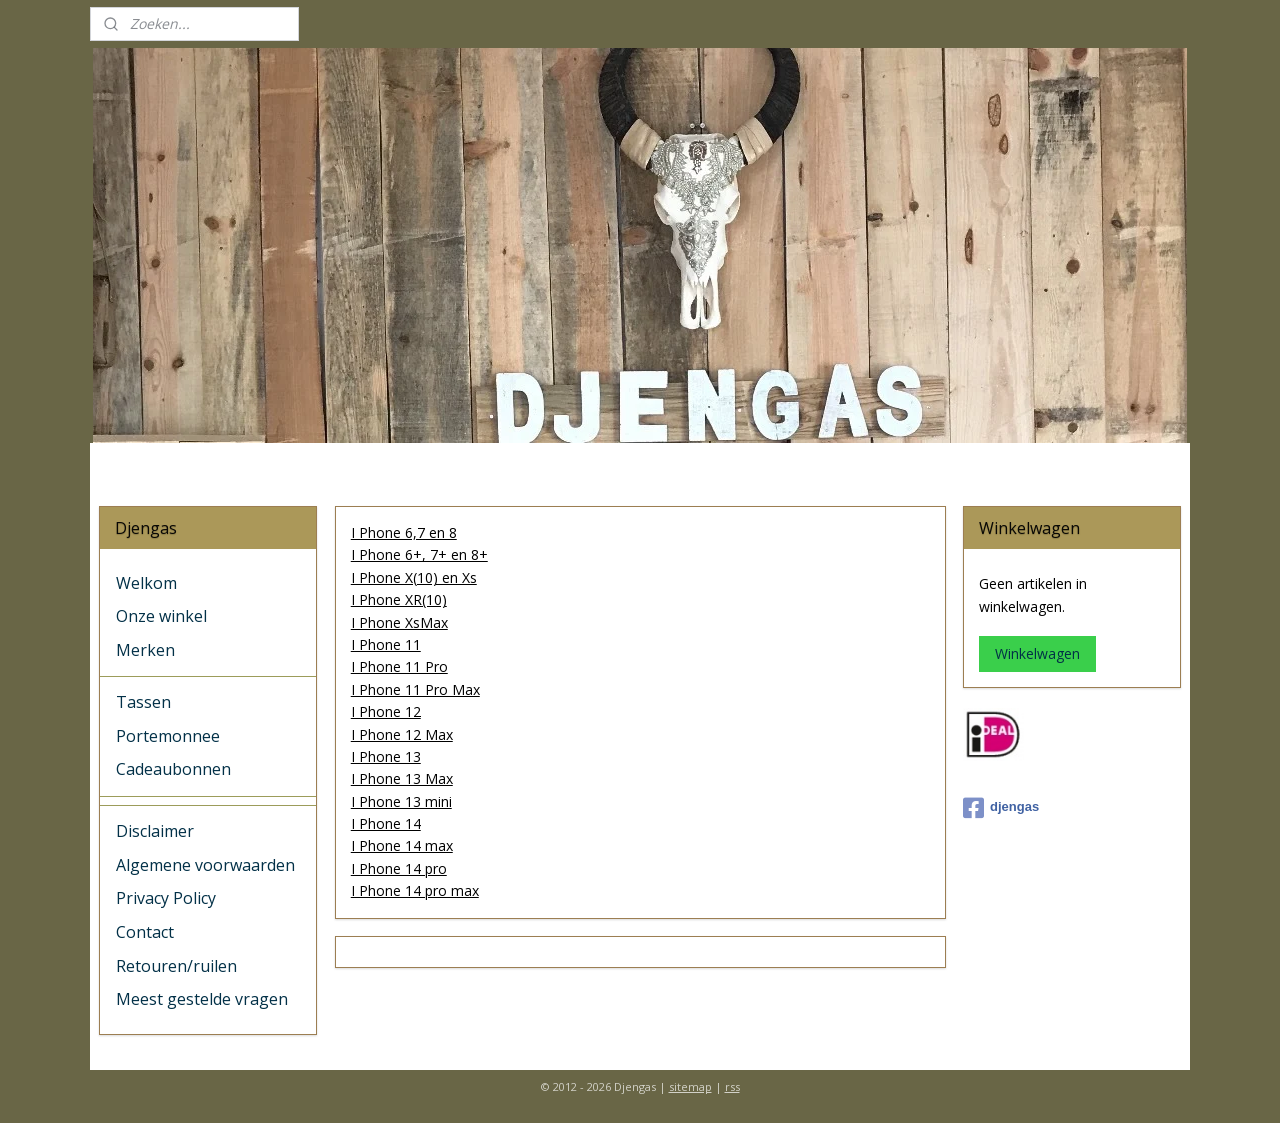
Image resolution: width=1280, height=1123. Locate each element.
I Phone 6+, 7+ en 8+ (418, 554)
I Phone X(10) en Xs (413, 577)
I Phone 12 (385, 711)
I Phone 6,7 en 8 (403, 532)
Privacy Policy (166, 898)
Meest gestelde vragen (202, 999)
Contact (145, 932)
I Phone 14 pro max (414, 890)
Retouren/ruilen (176, 966)
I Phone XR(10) (398, 599)
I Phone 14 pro (398, 868)
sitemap (690, 1086)
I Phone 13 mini (400, 801)
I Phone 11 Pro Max (414, 689)
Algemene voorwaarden (205, 865)
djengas (1001, 808)
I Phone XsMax (398, 622)
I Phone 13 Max (401, 778)
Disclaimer (155, 831)
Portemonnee (168, 736)
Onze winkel (161, 616)
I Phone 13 (385, 756)
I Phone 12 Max (401, 733)
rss (732, 1086)
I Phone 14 (385, 823)
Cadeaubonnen (173, 769)
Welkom (146, 583)
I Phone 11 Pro (398, 666)
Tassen (143, 702)
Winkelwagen (1037, 653)
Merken (145, 650)
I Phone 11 (385, 644)
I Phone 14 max (401, 845)
